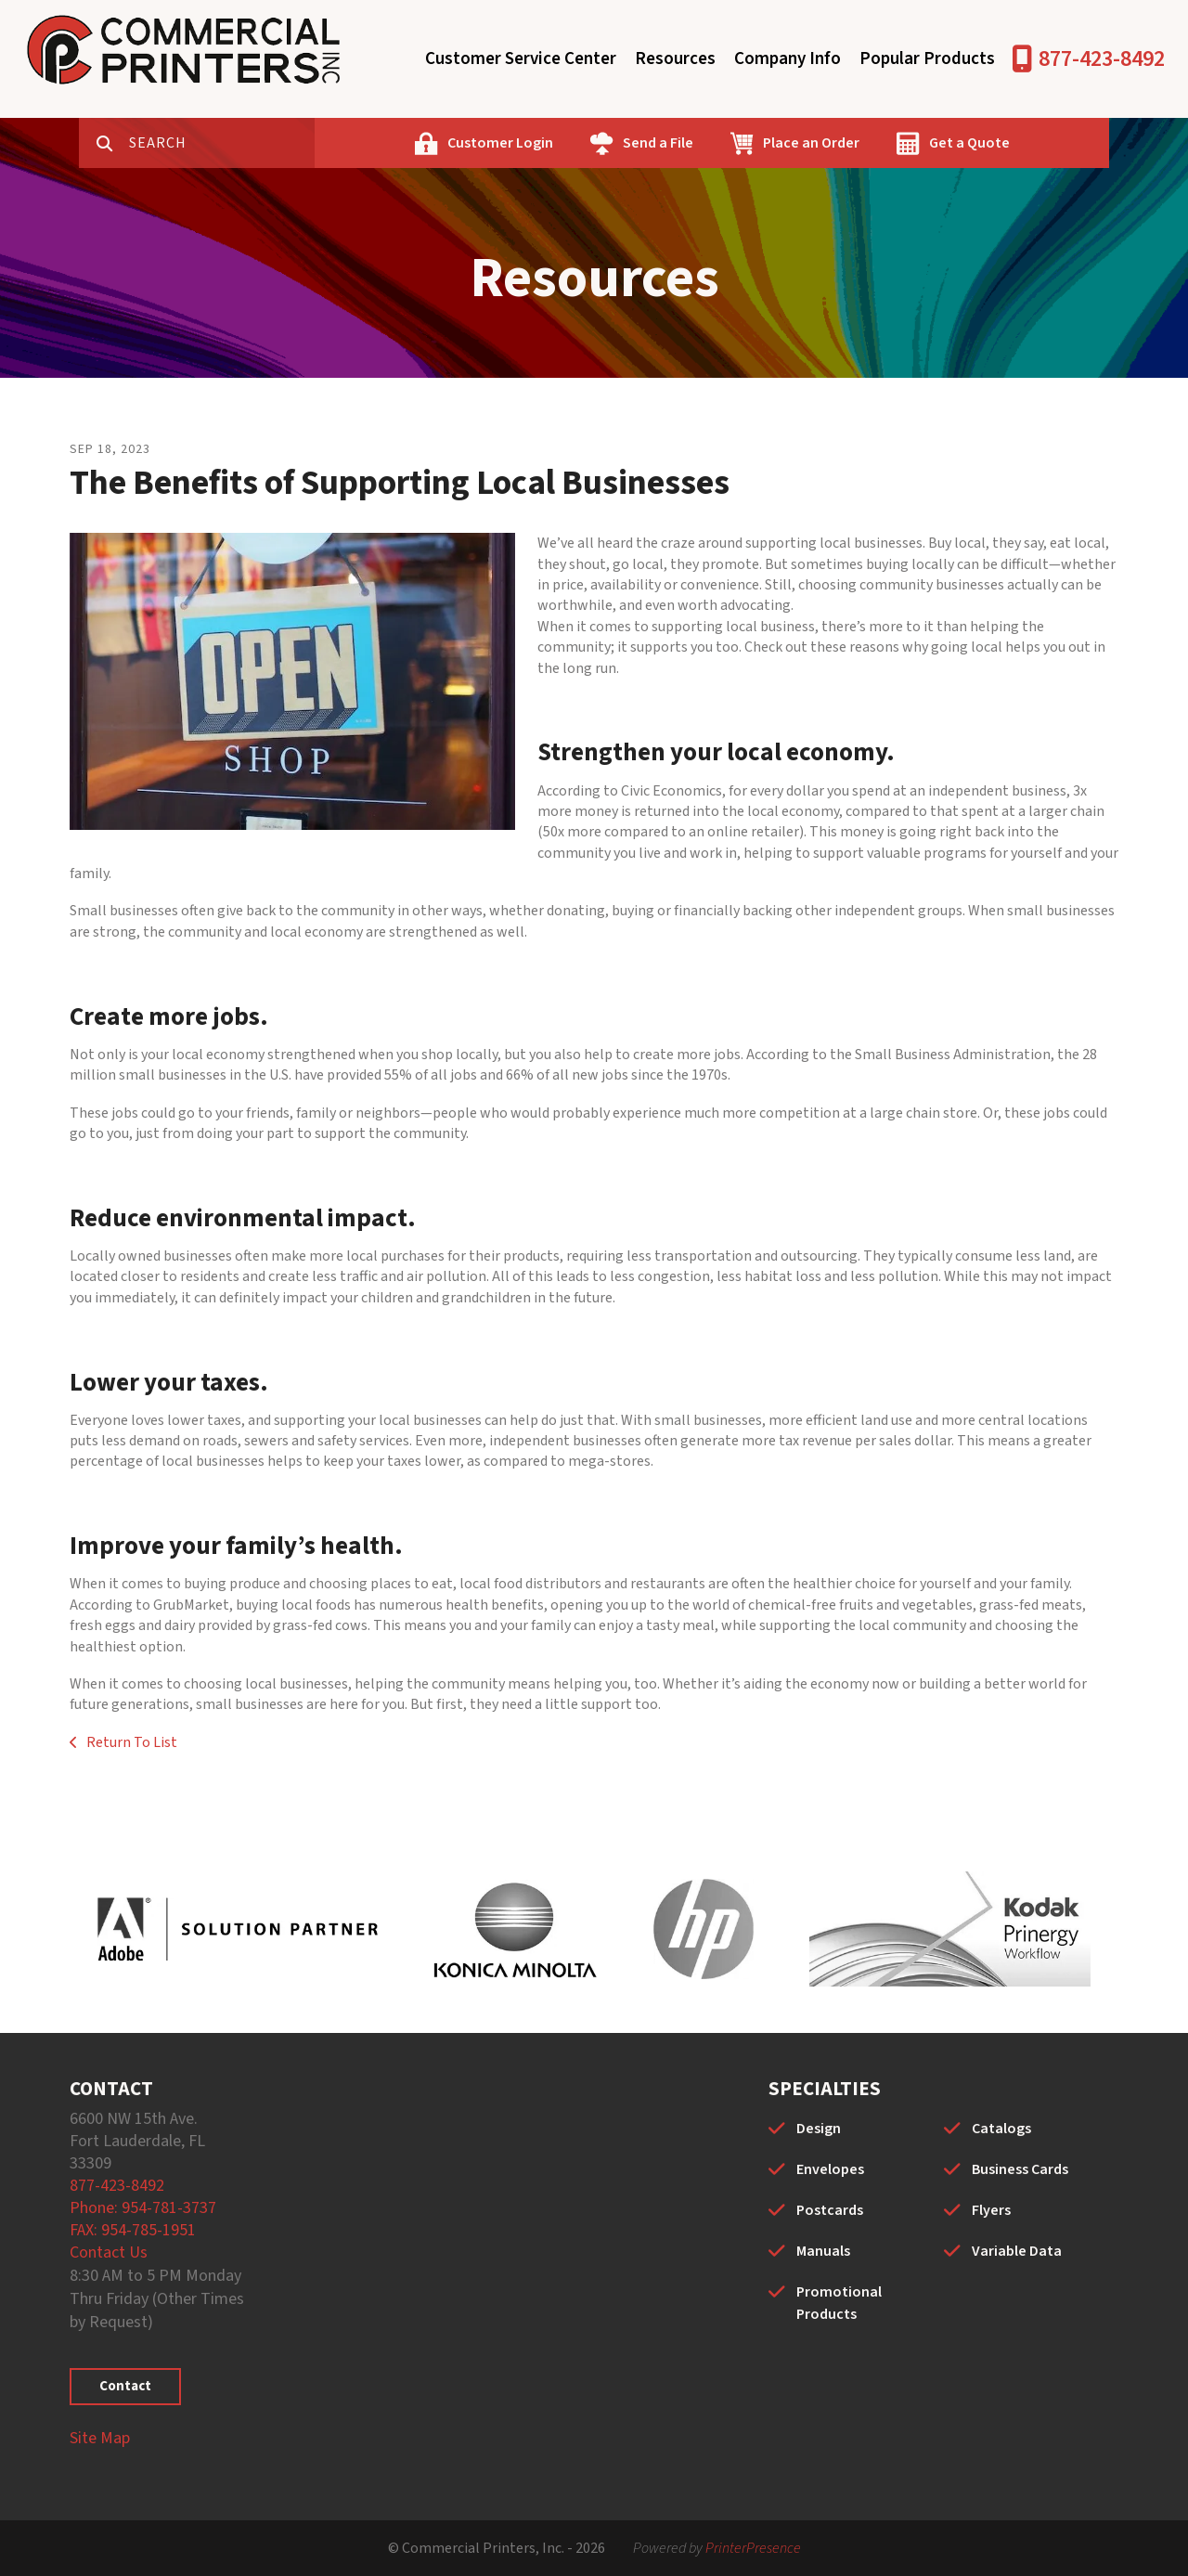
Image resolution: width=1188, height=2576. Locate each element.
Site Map (100, 2438)
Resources (675, 58)
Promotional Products (839, 2303)
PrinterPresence (753, 2548)
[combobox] (222, 143)
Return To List (130, 1742)
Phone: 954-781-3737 (143, 2208)
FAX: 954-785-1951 (133, 2230)
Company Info (787, 58)
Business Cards (1020, 2169)
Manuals (823, 2251)
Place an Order (811, 143)
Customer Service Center (520, 58)
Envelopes (830, 2169)
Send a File (658, 143)
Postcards (829, 2210)
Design (818, 2128)
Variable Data (1017, 2251)
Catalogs (1001, 2128)
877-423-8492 (1102, 58)
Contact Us (109, 2252)
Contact (125, 2386)
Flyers (991, 2210)
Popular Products (927, 58)
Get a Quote (969, 143)
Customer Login (500, 143)
